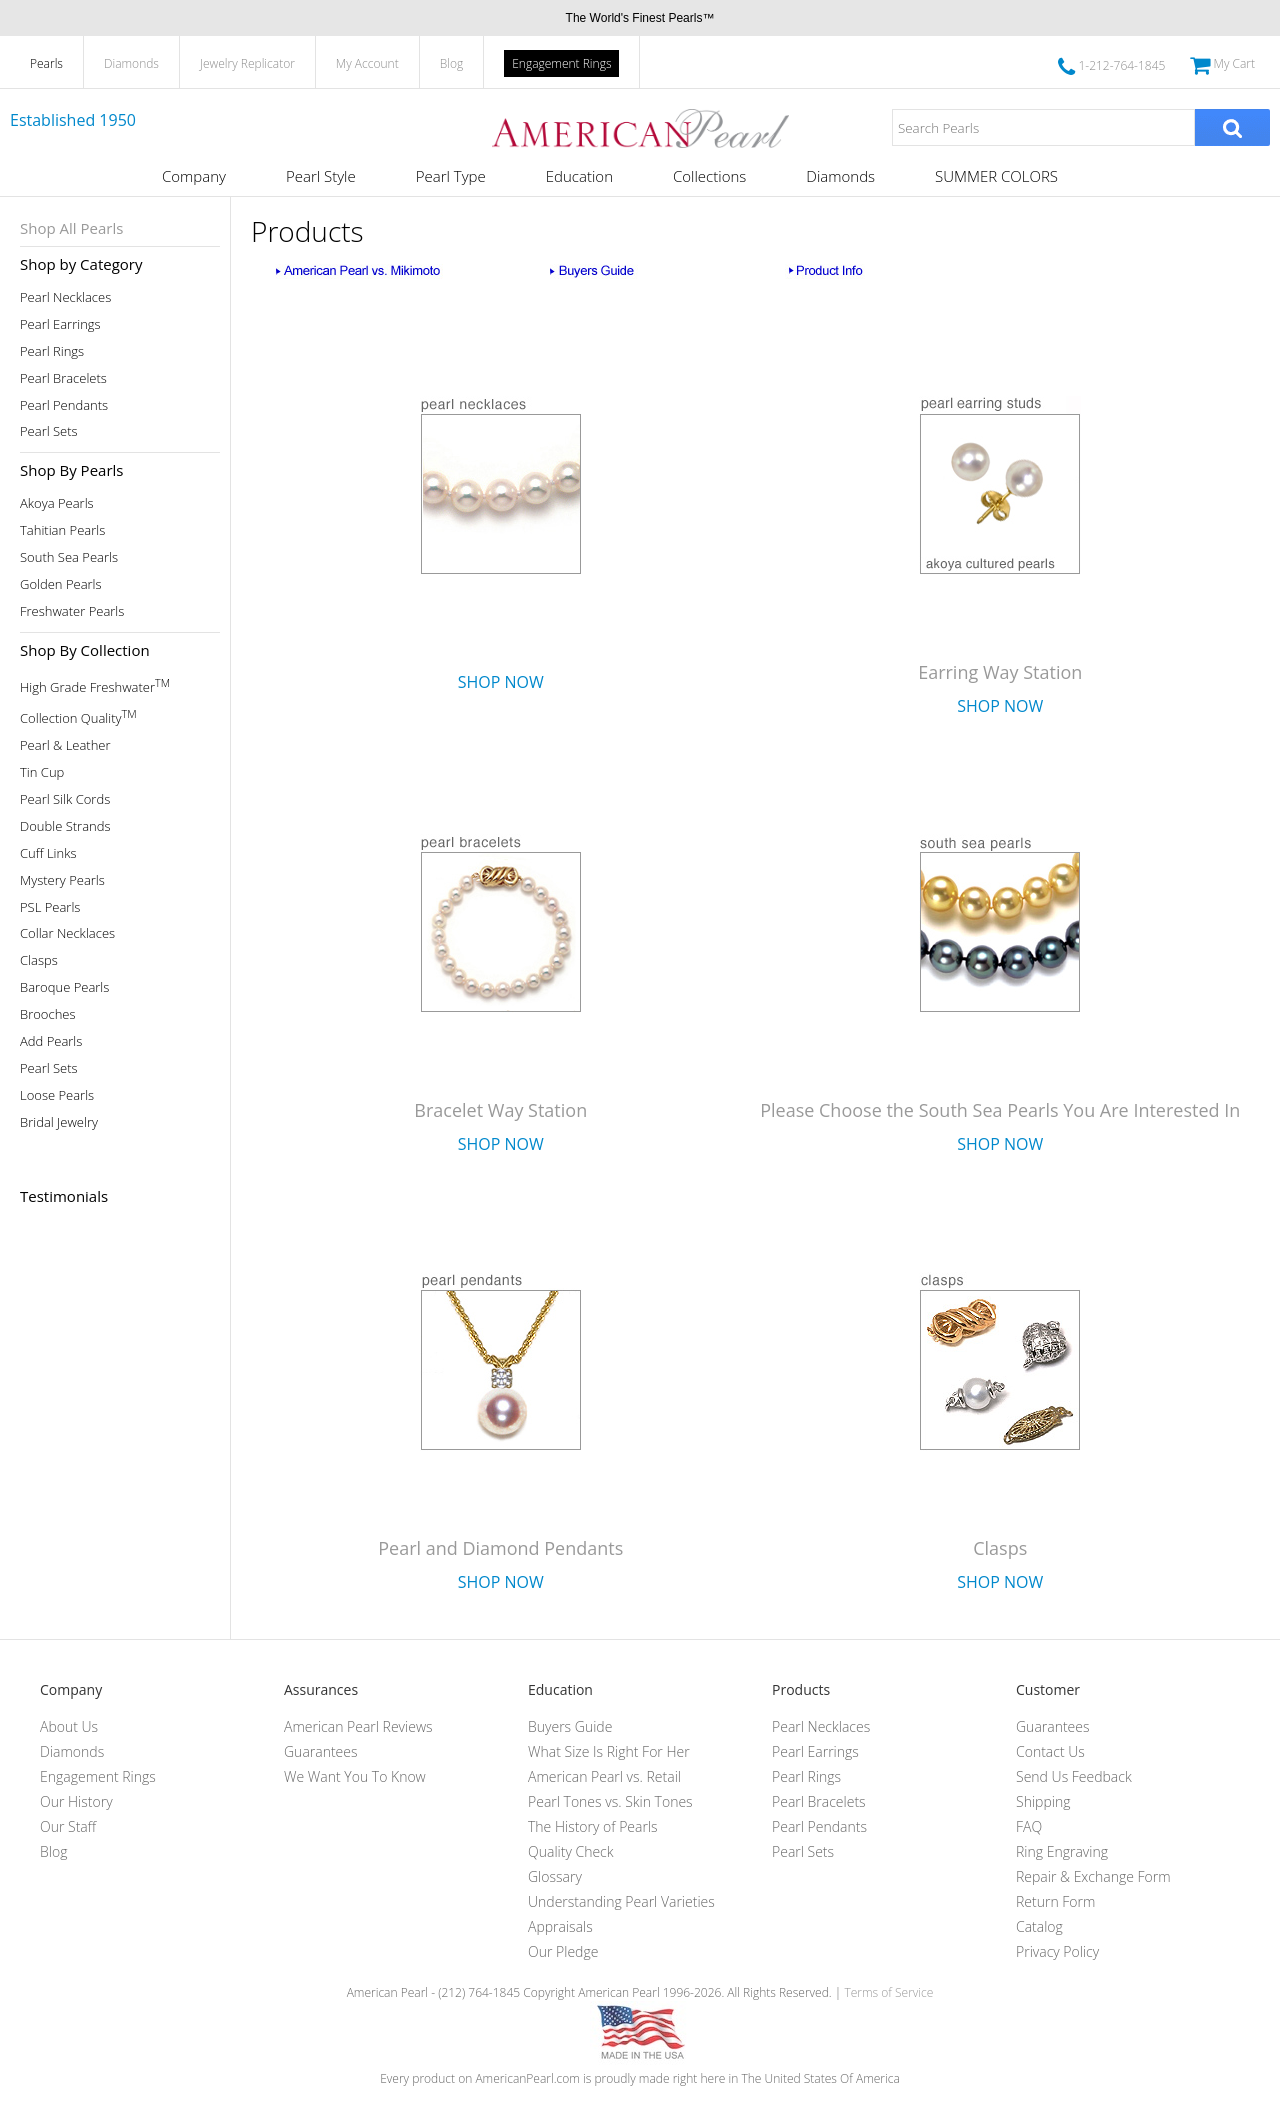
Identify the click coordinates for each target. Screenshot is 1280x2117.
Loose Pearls (57, 1095)
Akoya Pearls (57, 503)
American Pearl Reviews (358, 1726)
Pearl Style (321, 176)
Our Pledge (563, 1951)
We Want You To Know (355, 1776)
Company (194, 176)
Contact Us (1050, 1751)
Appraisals (560, 1926)
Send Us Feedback (1074, 1776)
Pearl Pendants (64, 405)
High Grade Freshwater (95, 685)
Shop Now (501, 682)
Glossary (555, 1876)
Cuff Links (48, 853)
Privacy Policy (1057, 1951)
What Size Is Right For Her (609, 1751)
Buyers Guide (570, 1726)
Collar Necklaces (67, 933)
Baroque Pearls (64, 987)
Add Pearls (51, 1041)
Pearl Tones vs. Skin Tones (610, 1801)
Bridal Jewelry (59, 1122)
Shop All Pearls (71, 228)
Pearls (46, 63)
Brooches (48, 1014)
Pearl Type (451, 176)
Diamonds (131, 63)
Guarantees (321, 1751)
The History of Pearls (593, 1826)
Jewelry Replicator (247, 63)
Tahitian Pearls (62, 530)
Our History (76, 1801)
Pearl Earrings (60, 324)
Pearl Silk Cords (65, 799)
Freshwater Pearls (72, 611)
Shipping (1043, 1801)
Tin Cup (42, 772)
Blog (452, 63)
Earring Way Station (1000, 672)
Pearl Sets (49, 431)
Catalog (1039, 1926)
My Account (367, 63)
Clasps (39, 960)
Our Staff (68, 1826)
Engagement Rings (561, 63)
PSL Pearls (50, 907)
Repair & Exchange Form (1093, 1876)
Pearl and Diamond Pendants (500, 1548)
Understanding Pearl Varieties (621, 1901)
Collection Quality (78, 716)
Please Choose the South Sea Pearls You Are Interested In (1000, 1110)
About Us (69, 1726)
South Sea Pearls (69, 557)
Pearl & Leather (65, 745)
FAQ (1029, 1826)
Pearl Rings (52, 351)
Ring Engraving (1062, 1851)
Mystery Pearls (62, 880)
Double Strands (65, 826)
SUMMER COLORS (996, 176)
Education (579, 176)
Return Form (1055, 1901)
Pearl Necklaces (65, 297)
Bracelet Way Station (500, 1110)
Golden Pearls (61, 584)
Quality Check (571, 1851)
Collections (709, 176)
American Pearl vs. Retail (604, 1776)
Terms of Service (888, 1992)
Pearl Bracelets (63, 378)
